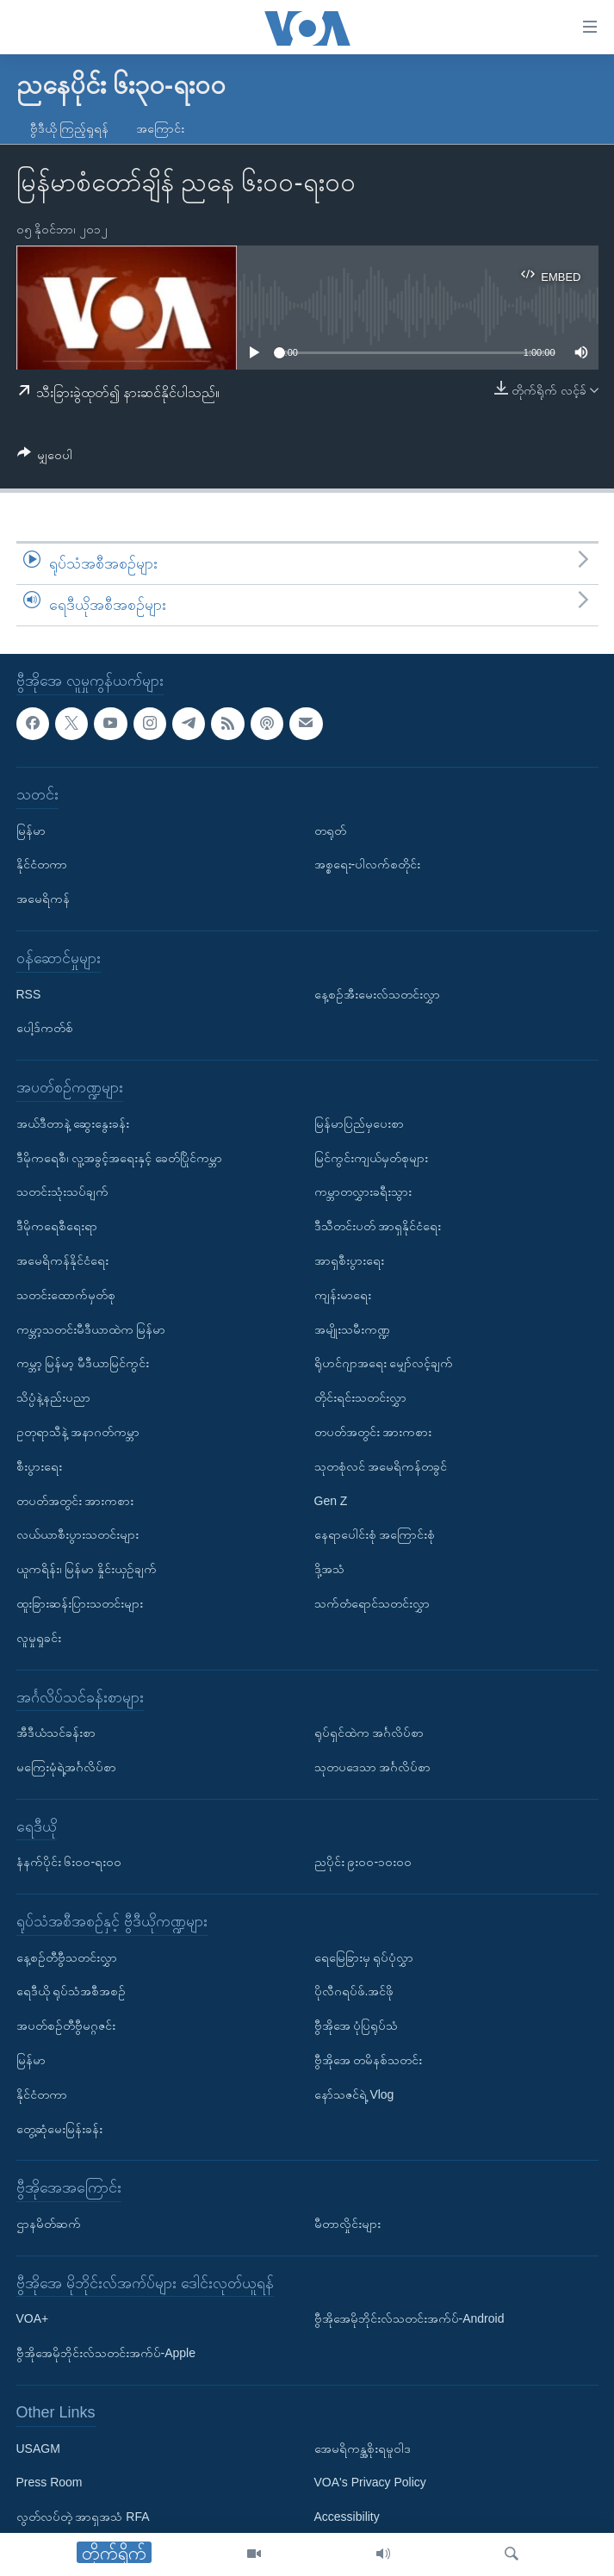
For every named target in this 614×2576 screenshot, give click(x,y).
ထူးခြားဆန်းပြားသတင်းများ (79, 1602)
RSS (28, 993)
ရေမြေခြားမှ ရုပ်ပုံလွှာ (364, 1956)
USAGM (38, 2448)
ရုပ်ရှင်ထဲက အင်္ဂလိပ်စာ (369, 1732)
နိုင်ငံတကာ (41, 864)
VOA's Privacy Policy (370, 2482)
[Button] (45, 458)
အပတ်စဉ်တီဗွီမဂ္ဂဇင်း (65, 2025)
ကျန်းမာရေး (342, 1294)
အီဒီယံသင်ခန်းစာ (56, 1732)
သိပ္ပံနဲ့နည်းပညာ (53, 1397)
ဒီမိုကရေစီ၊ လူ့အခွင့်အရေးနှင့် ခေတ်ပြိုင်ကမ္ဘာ (119, 1157)
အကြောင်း (160, 128)
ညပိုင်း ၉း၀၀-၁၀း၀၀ (363, 1862)
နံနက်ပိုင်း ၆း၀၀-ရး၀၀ (69, 1862)
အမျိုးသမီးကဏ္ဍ (352, 1328)
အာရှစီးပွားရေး (349, 1259)
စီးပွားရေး (39, 1465)
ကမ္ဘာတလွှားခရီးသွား (363, 1191)
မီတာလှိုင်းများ (347, 2224)
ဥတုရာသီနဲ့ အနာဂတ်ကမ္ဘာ (78, 1431)
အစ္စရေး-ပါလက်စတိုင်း (367, 864)
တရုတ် (330, 830)
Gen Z (331, 1500)
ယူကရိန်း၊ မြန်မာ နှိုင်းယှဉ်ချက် (87, 1569)
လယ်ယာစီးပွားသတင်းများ (77, 1534)
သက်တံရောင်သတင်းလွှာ (372, 1602)
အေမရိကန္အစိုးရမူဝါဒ (362, 2448)
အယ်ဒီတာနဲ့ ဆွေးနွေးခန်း (73, 1122)
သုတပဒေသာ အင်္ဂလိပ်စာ (372, 1766)
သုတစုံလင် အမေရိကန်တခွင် (381, 1465)
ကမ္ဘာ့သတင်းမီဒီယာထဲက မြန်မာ (91, 1328)
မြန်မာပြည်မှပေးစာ (359, 1122)
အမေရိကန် (43, 898)
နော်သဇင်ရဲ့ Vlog (354, 2093)
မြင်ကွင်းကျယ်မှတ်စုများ (371, 1157)
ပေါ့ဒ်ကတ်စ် (44, 1028)
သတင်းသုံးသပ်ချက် (62, 1191)
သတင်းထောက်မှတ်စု (65, 1294)
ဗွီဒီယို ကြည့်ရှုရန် (69, 128)
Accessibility (347, 2516)
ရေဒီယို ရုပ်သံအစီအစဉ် (71, 1991)
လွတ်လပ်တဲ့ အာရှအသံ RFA (83, 2516)
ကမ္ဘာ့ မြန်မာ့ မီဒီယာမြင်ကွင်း (83, 1363)
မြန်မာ (31, 830)
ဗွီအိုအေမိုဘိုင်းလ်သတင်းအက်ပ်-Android (409, 2318)
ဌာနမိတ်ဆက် (48, 2224)
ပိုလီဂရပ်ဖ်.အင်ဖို (354, 1991)
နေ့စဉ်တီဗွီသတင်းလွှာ (66, 1956)
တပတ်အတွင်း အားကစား (75, 1500)
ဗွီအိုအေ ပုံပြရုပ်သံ (356, 2025)
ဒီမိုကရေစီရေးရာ (56, 1226)
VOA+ (32, 2318)
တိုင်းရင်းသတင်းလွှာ (360, 1397)
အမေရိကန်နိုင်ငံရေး (62, 1259)
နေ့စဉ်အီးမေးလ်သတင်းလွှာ (377, 993)
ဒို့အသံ (329, 1569)
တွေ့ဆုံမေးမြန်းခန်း (59, 2128)
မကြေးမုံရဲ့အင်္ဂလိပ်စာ (66, 1766)
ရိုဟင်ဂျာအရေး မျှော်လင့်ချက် (384, 1363)
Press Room (49, 2482)
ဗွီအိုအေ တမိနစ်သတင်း (368, 2060)
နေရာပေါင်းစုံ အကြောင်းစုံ (375, 1534)
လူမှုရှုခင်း (38, 1637)
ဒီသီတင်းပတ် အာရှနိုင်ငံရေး (378, 1226)
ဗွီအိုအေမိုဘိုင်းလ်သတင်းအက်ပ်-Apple (105, 2353)
